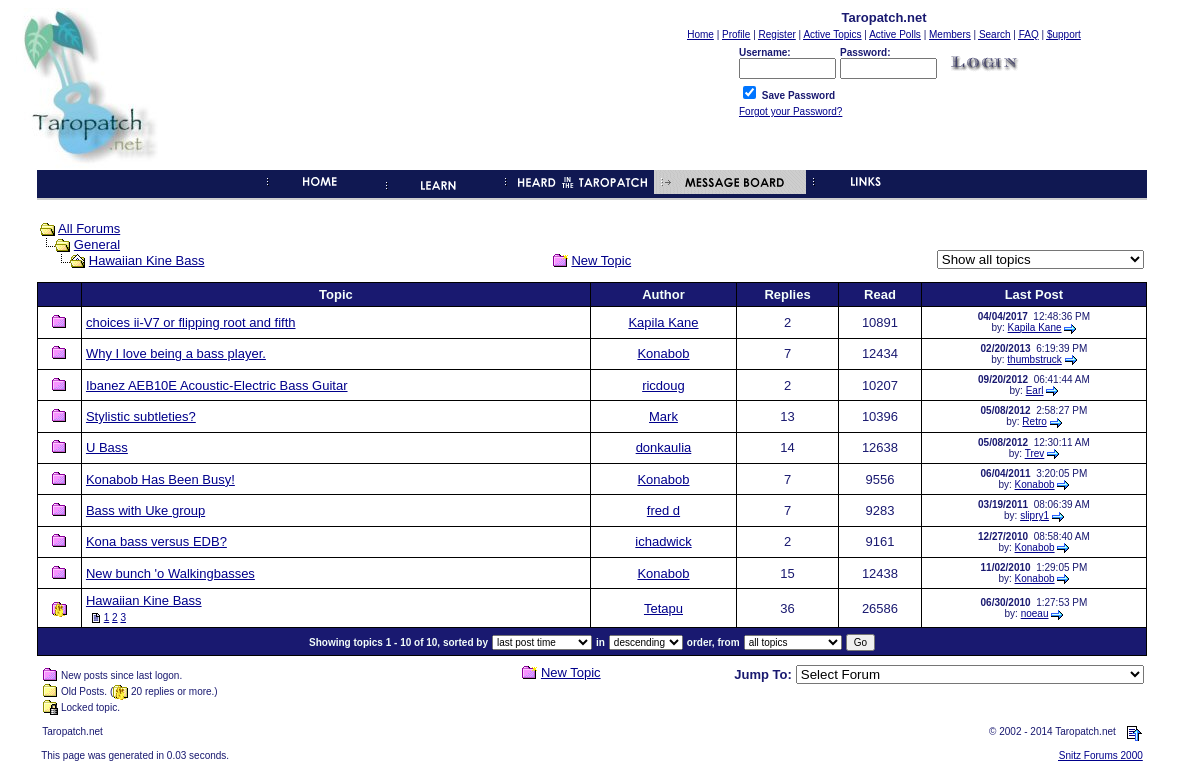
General (97, 244)
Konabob (663, 353)
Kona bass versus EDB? (156, 541)
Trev (1035, 453)
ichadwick (663, 541)
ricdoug (663, 385)
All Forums (89, 228)
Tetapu (663, 608)
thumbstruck (1034, 359)
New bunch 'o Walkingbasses (170, 573)
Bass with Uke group (145, 510)
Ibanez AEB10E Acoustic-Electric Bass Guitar (217, 385)
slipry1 (1034, 515)
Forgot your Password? (790, 111)
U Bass (107, 447)
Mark (663, 416)
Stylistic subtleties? (141, 416)
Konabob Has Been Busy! (160, 479)
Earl (1035, 390)
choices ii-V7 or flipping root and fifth (191, 322)
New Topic (601, 260)
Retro (1034, 421)
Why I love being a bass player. (176, 353)
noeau (1035, 613)
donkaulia (664, 447)
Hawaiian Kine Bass (147, 260)
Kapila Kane (663, 322)
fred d (663, 510)
